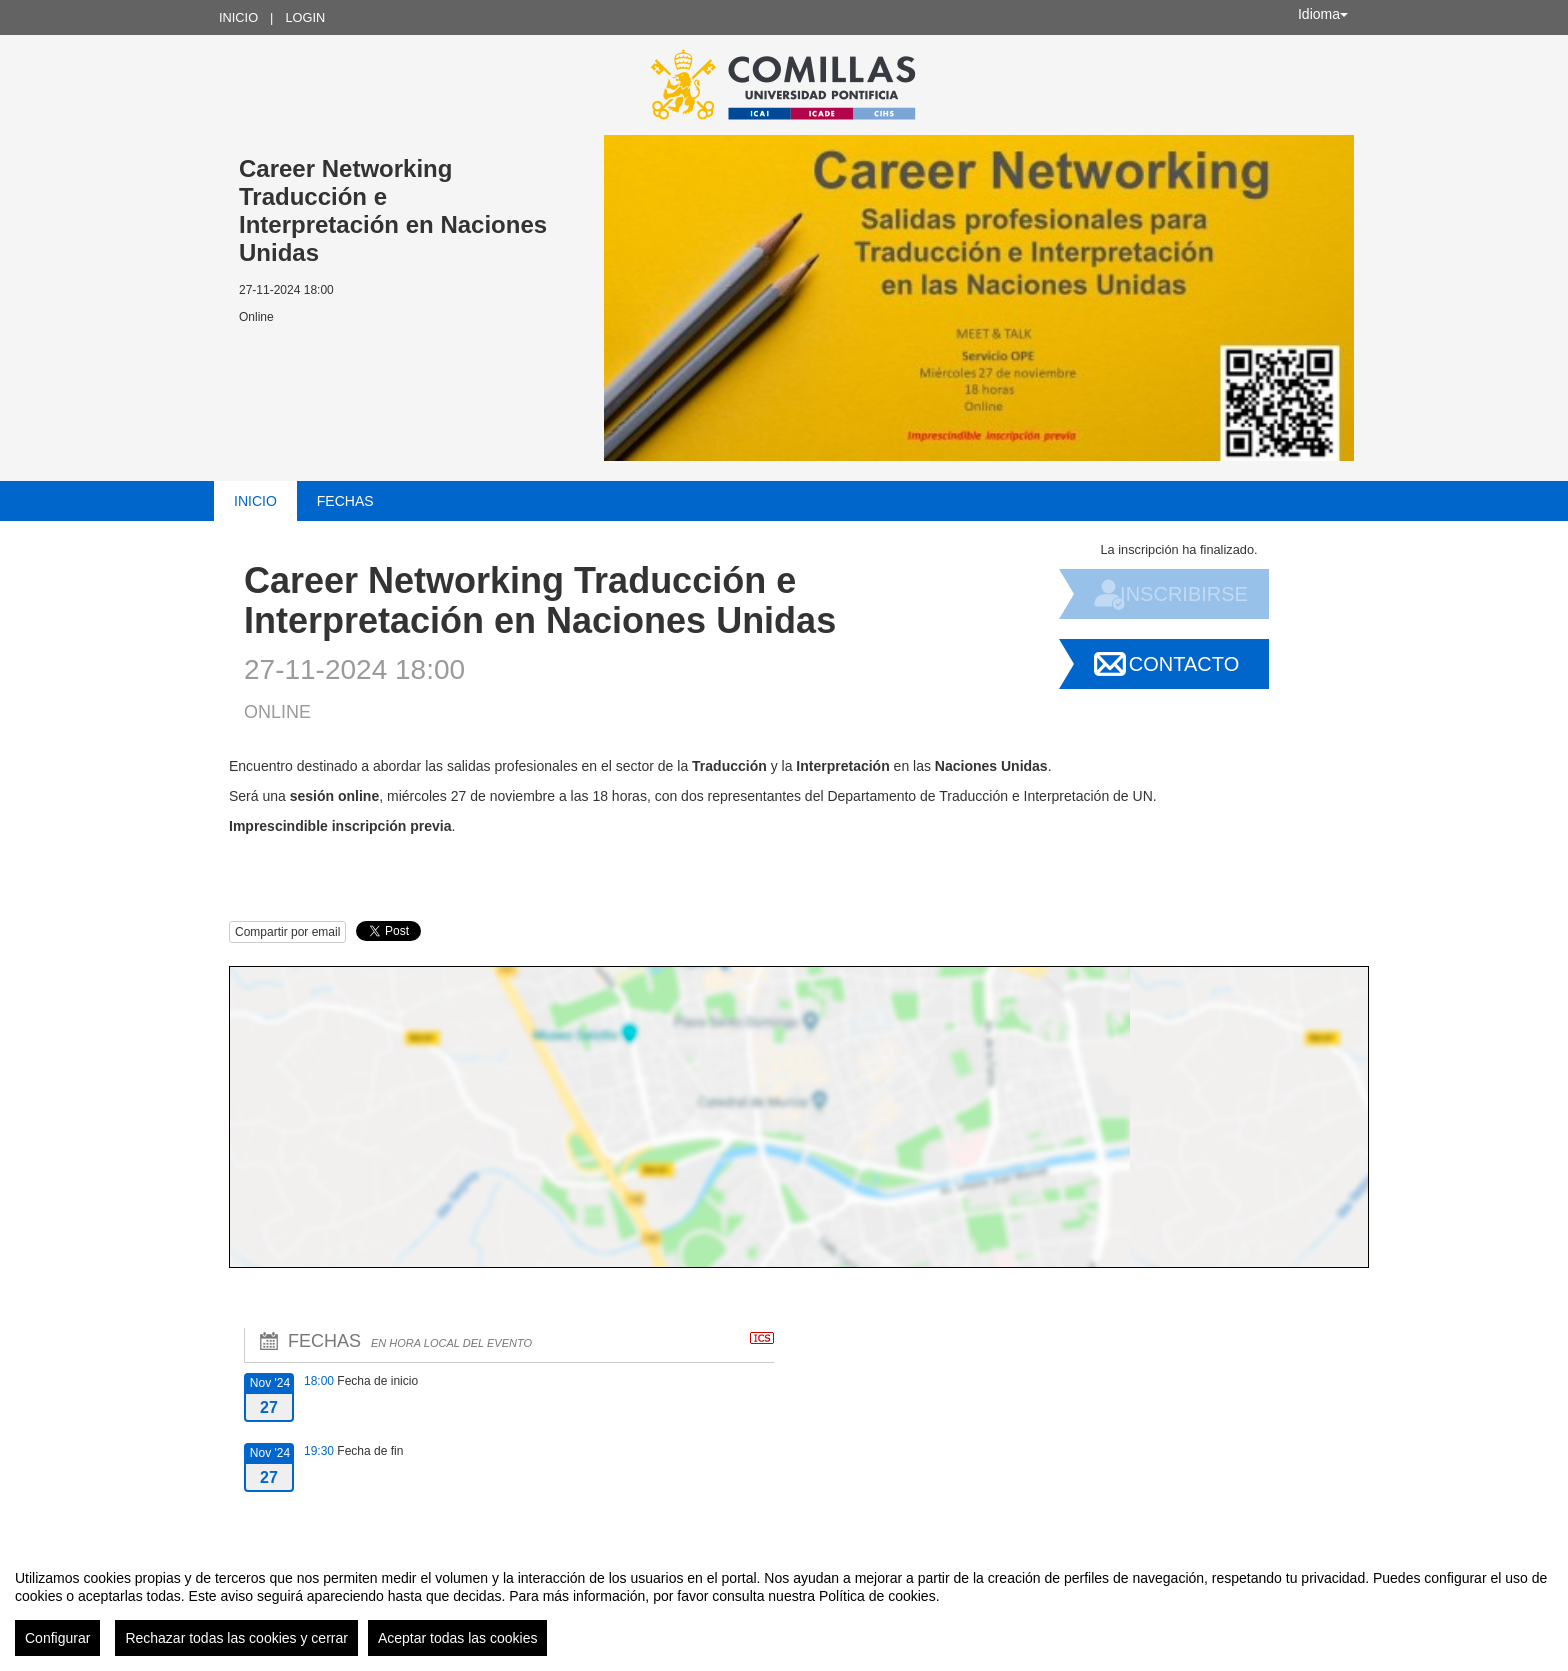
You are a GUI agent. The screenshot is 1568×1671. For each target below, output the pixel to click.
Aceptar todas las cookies (458, 1638)
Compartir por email (287, 932)
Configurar (57, 1638)
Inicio (238, 17)
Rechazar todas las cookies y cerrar (236, 1638)
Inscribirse (1184, 594)
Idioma (1323, 14)
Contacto (1184, 664)
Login (305, 17)
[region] (784, 1605)
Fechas (345, 501)
